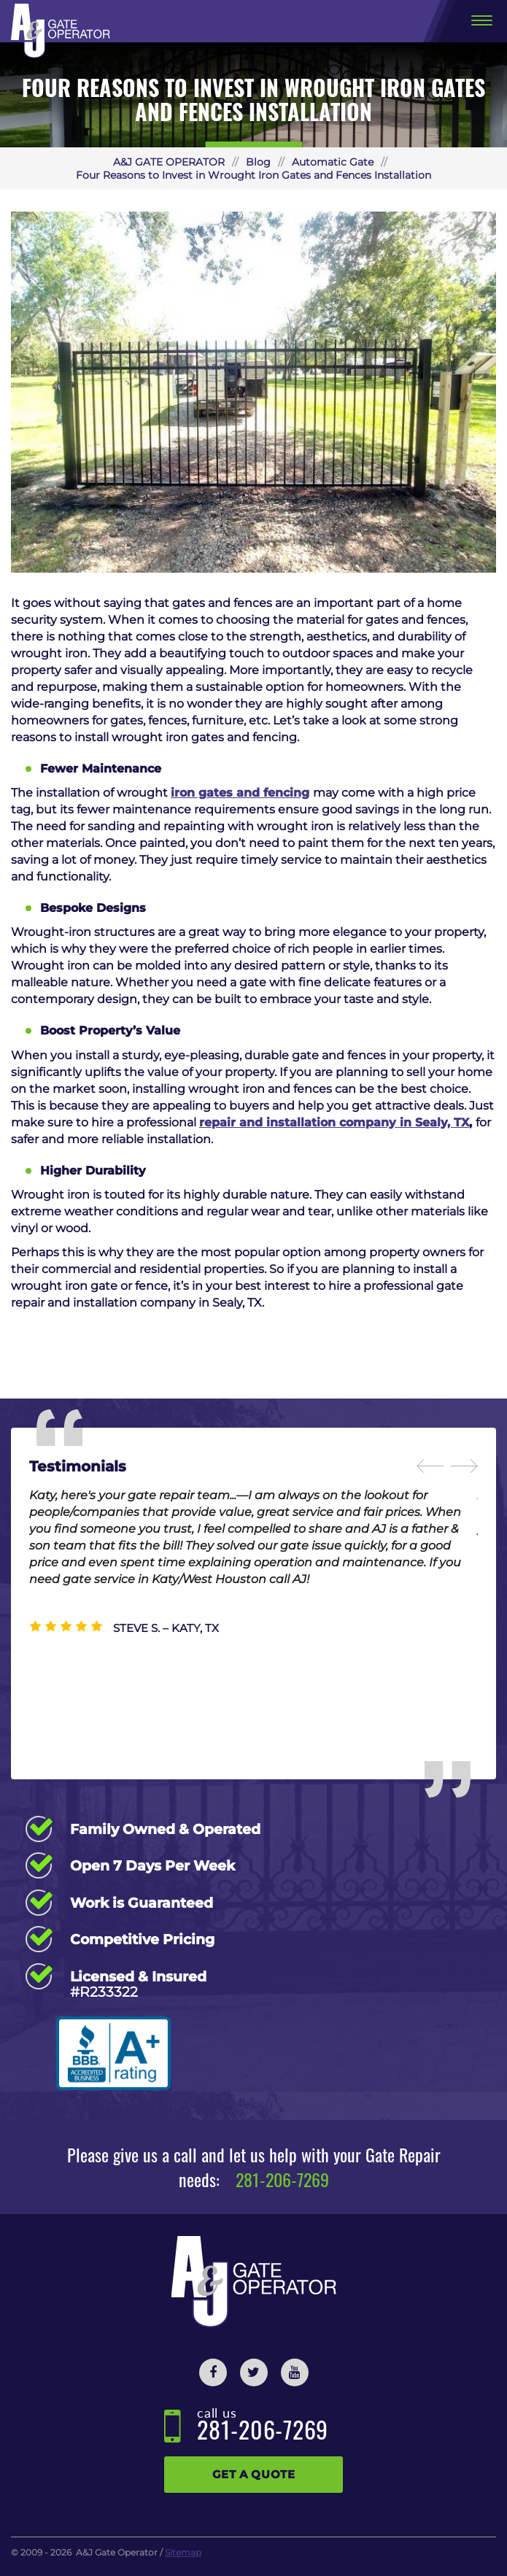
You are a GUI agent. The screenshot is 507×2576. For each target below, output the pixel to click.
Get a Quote (253, 2474)
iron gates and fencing (240, 793)
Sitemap (183, 2552)
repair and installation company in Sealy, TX (334, 1122)
